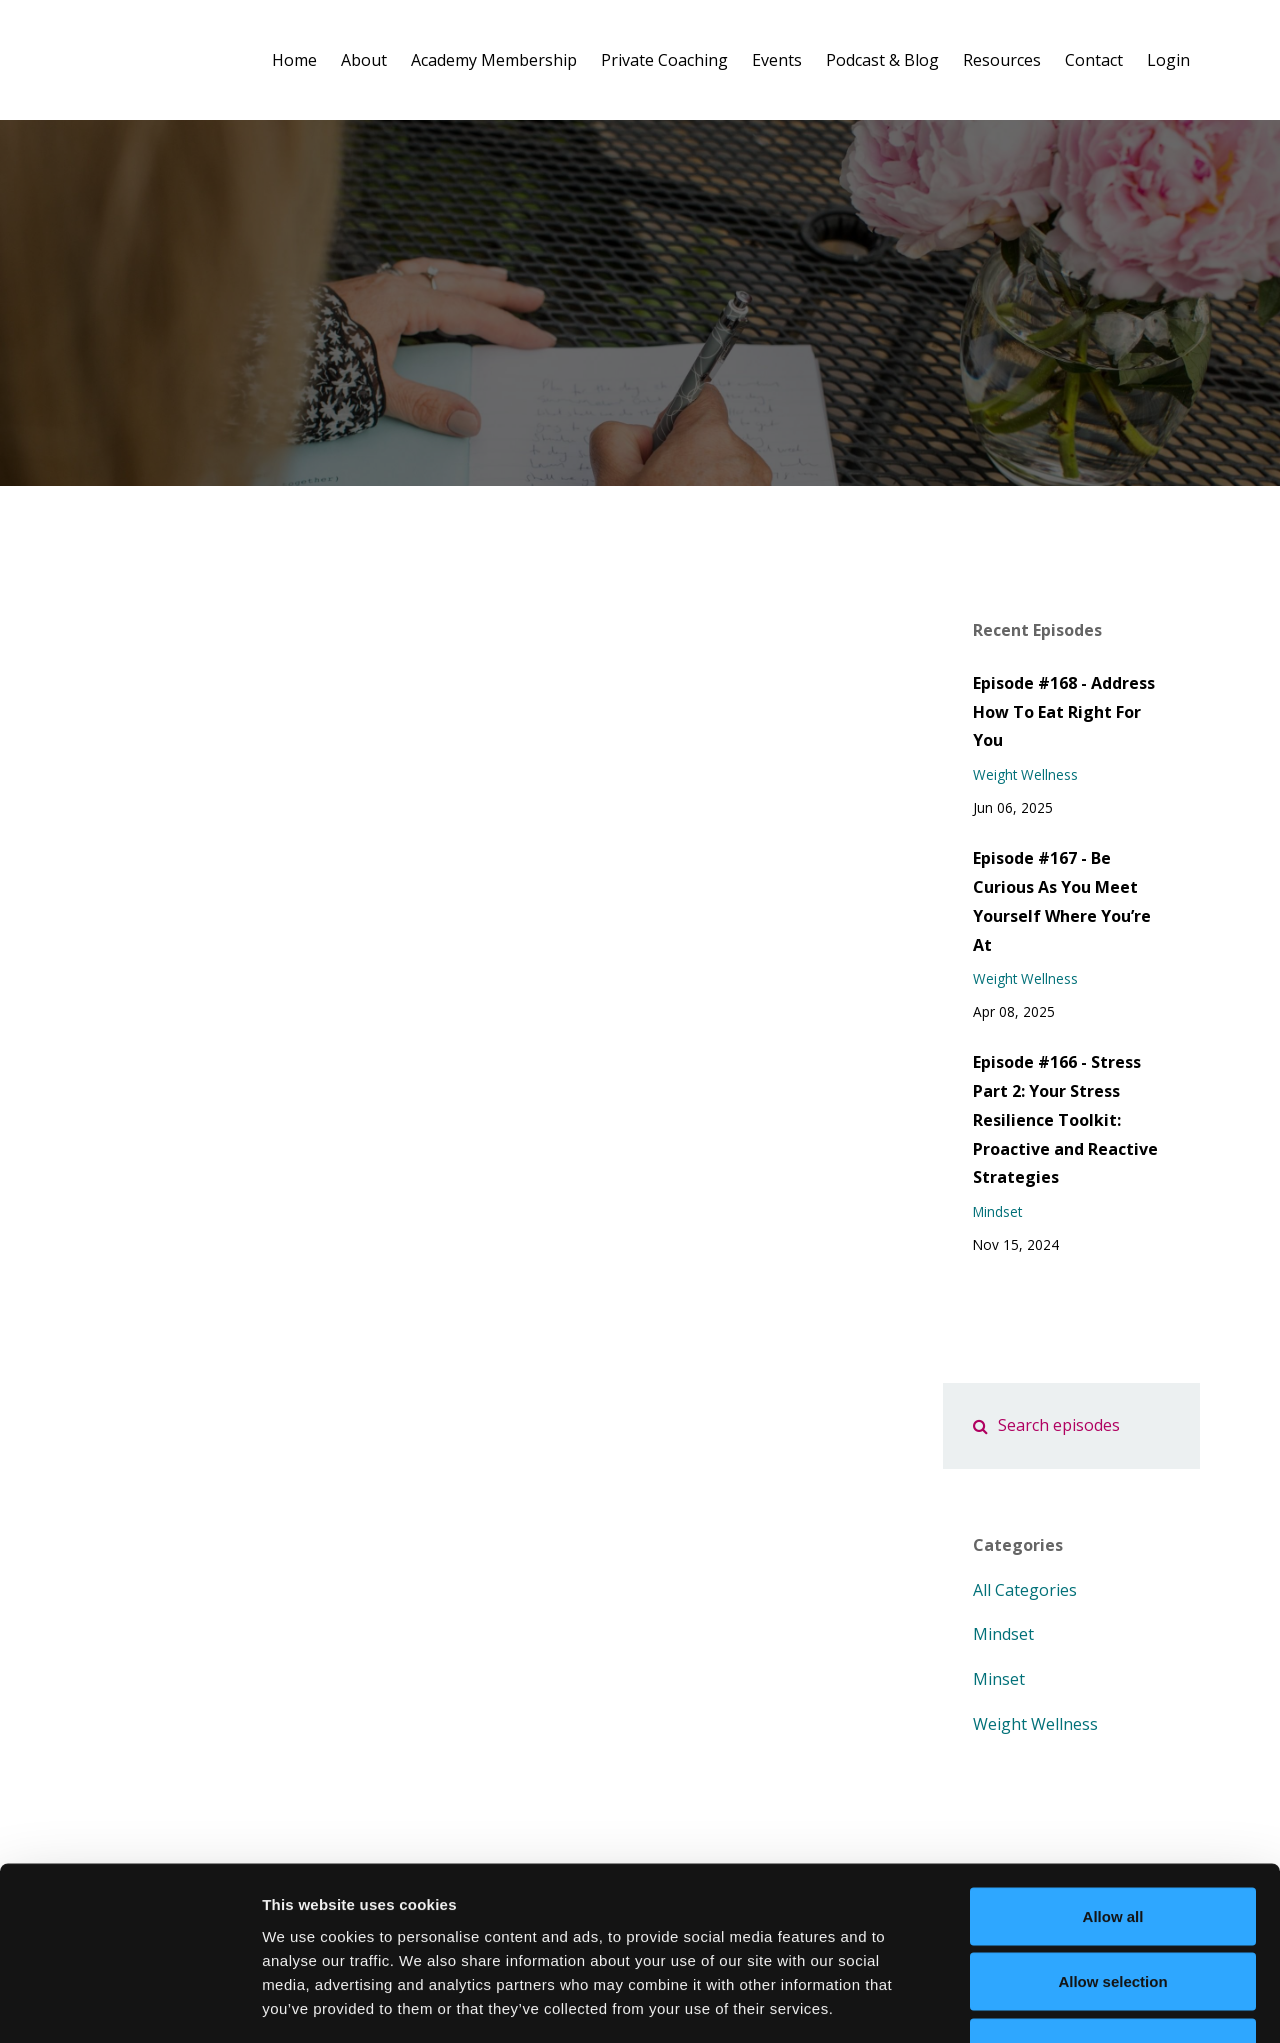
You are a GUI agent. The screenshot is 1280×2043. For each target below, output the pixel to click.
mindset (997, 1211)
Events (777, 60)
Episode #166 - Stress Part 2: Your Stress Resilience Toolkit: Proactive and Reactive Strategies (1065, 1119)
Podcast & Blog (882, 60)
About (364, 60)
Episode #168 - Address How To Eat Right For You (1064, 712)
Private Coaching (664, 60)
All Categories (1025, 1590)
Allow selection (1112, 1846)
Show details (1049, 2003)
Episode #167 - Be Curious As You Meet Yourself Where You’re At (1062, 901)
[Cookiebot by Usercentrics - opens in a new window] (129, 2004)
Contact (1094, 60)
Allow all (1113, 1780)
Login (1168, 60)
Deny (1113, 1911)
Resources (1002, 60)
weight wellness (1025, 774)
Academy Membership (494, 60)
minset (999, 1679)
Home (294, 60)
